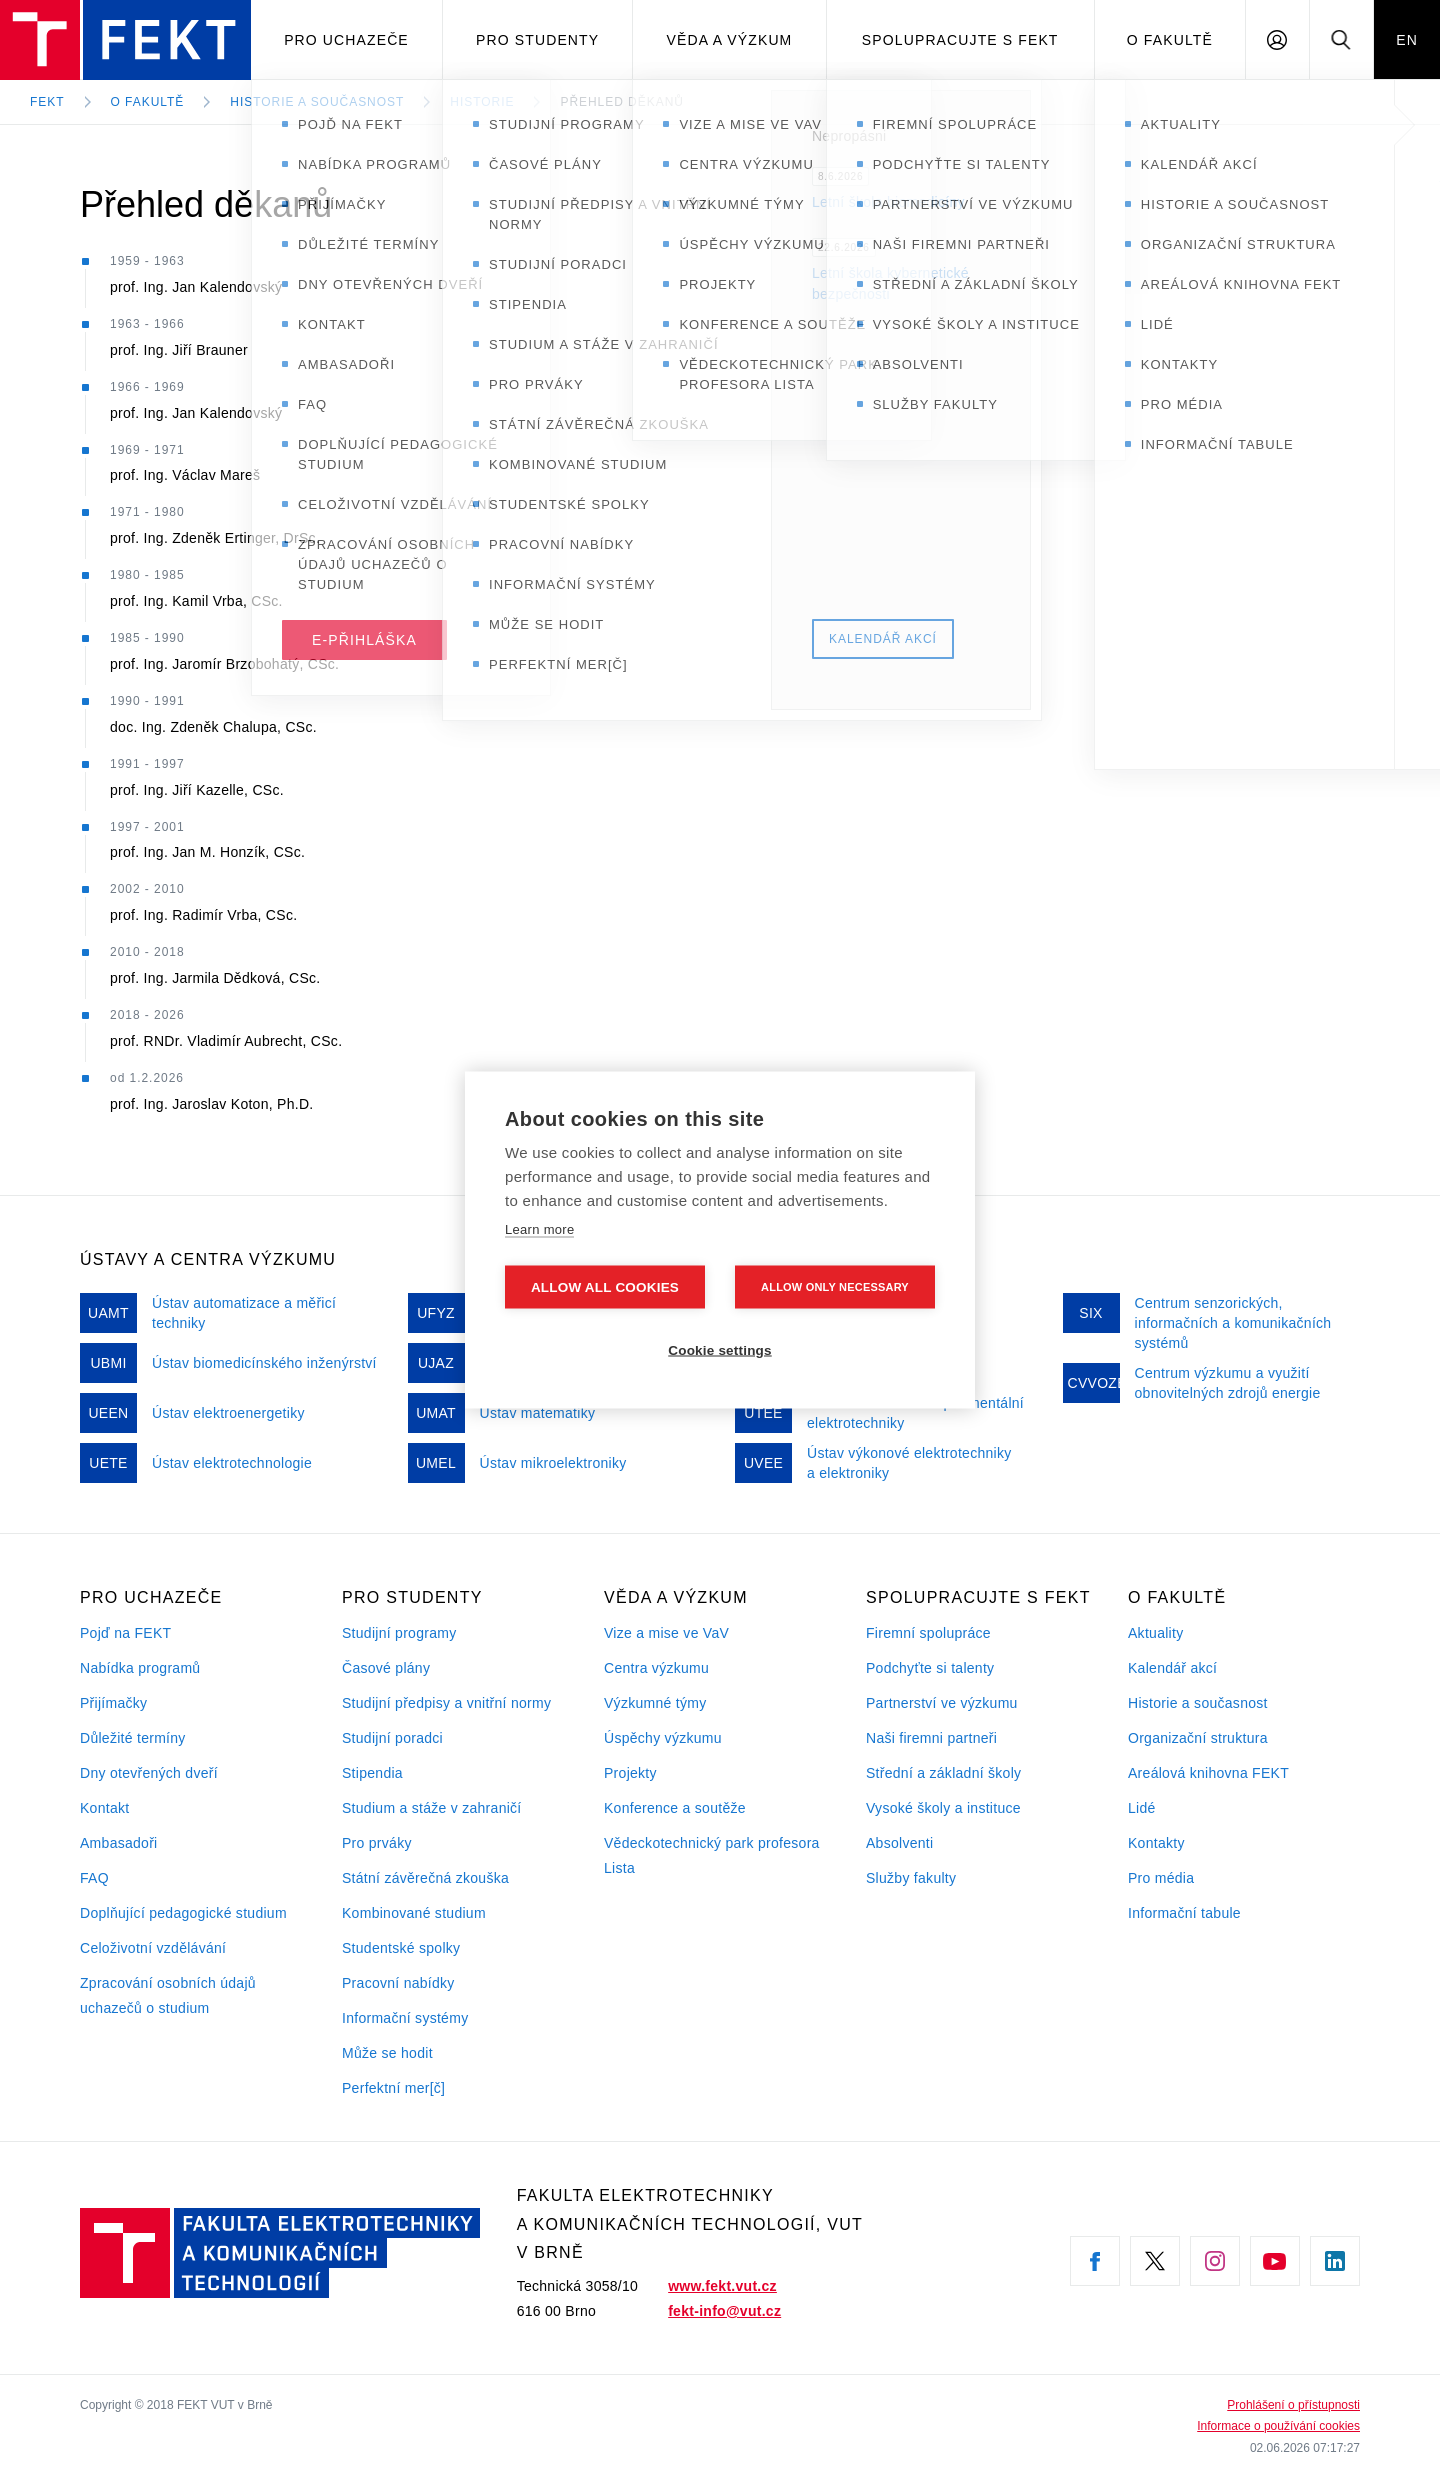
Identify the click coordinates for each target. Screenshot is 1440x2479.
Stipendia (372, 1773)
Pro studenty (537, 40)
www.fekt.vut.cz (722, 2286)
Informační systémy (405, 2018)
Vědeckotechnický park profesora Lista (712, 1855)
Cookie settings (720, 1349)
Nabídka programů (140, 1668)
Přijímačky (113, 1703)
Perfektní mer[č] (393, 2088)
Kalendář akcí (1172, 1668)
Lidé (1142, 1808)
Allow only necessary (835, 1286)
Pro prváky (377, 1843)
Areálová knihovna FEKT (1208, 1773)
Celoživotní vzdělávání (153, 1948)
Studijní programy (399, 1633)
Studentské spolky (401, 1948)
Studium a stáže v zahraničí (432, 1808)
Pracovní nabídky (398, 1983)
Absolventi (899, 1843)
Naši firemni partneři (931, 1738)
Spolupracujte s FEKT (960, 40)
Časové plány (386, 1668)
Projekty (630, 1773)
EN (1407, 40)
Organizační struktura (1198, 1738)
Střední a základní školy (943, 1773)
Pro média (1161, 1878)
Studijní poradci (392, 1738)
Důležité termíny (133, 1738)
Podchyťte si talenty (930, 1668)
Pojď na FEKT (125, 1633)
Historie (482, 102)
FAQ (94, 1878)
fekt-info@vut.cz (724, 2311)
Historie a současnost (317, 102)
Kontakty (1156, 1843)
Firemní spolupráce (928, 1633)
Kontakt (104, 1808)
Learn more (539, 1228)
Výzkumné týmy (655, 1703)
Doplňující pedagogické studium (183, 1913)
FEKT (47, 102)
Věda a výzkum (730, 40)
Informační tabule (1184, 1913)
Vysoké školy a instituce (943, 1808)
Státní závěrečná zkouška (425, 1878)
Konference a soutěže (675, 1808)
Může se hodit (387, 2053)
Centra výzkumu (656, 1668)
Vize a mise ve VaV (666, 1633)
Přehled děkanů (621, 102)
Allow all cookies (605, 1286)
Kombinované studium (414, 1913)
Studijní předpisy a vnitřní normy (446, 1703)
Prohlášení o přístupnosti (1293, 2405)
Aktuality (1155, 1633)
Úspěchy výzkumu (663, 1738)
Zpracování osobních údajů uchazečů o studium (168, 1995)
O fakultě (1170, 40)
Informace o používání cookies (1278, 2426)
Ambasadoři (119, 1843)
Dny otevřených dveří (149, 1773)
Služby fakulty (911, 1878)
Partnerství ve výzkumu (942, 1703)
